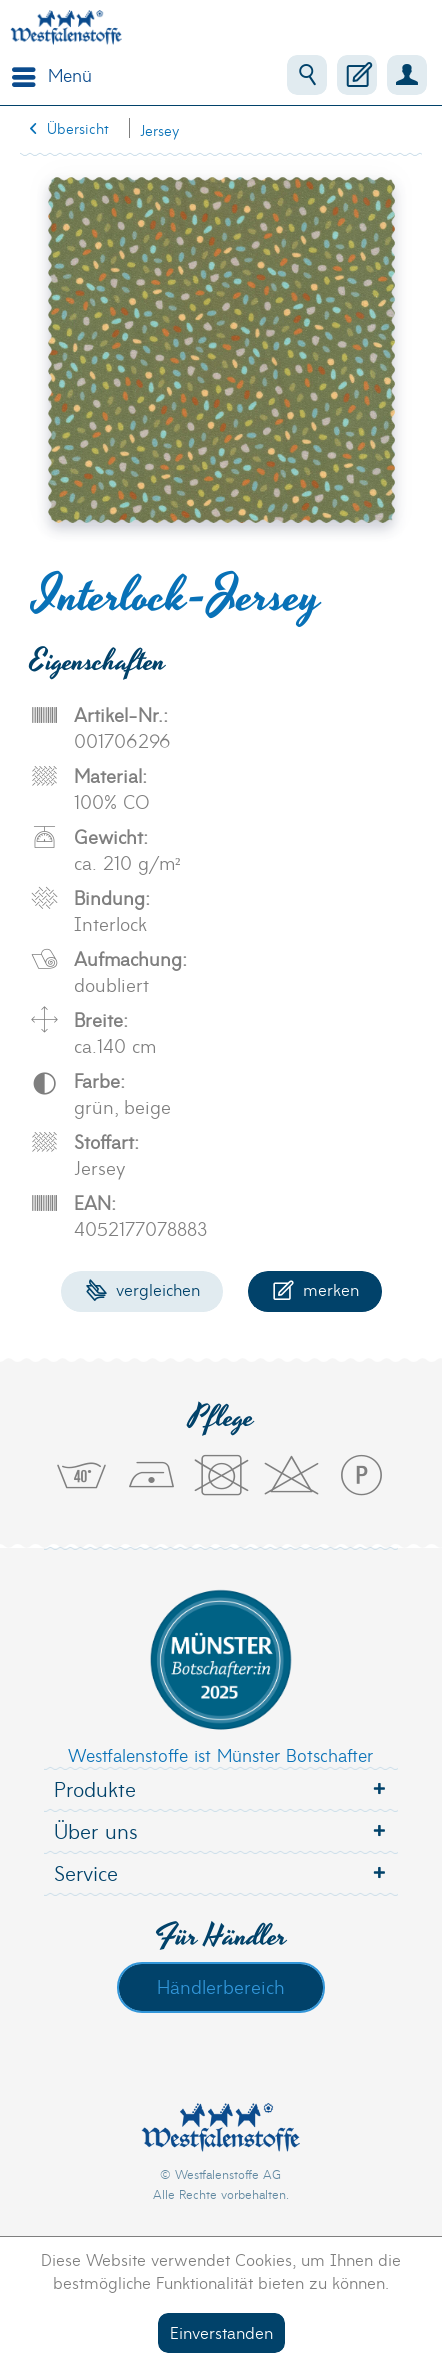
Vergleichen (142, 1288)
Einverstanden (221, 2331)
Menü (52, 73)
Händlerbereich (221, 1986)
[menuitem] (47, 75)
